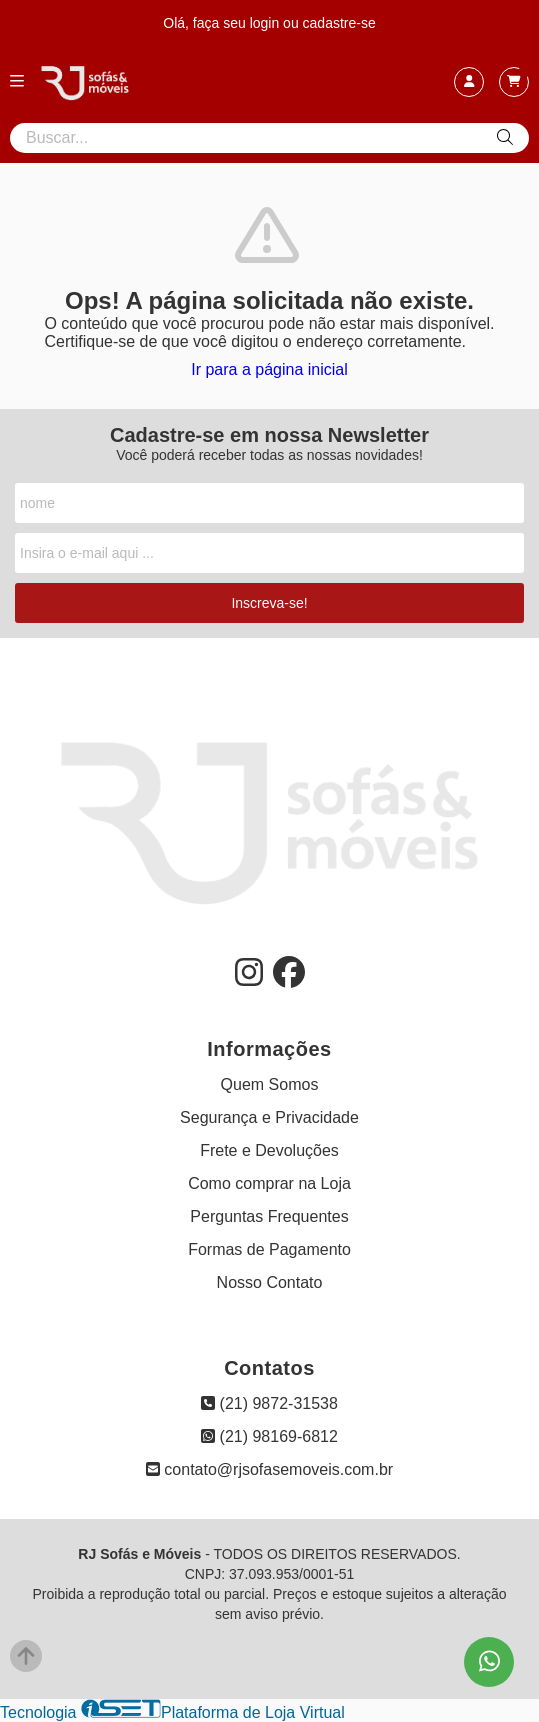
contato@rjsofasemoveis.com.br (269, 1469)
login (266, 23)
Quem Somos (270, 1084)
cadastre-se (339, 23)
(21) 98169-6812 (269, 1436)
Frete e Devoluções (269, 1150)
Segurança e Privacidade (269, 1117)
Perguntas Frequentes (269, 1216)
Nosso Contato (270, 1282)
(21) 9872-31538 (269, 1403)
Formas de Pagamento (269, 1249)
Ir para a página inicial (269, 369)
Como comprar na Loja (269, 1183)
